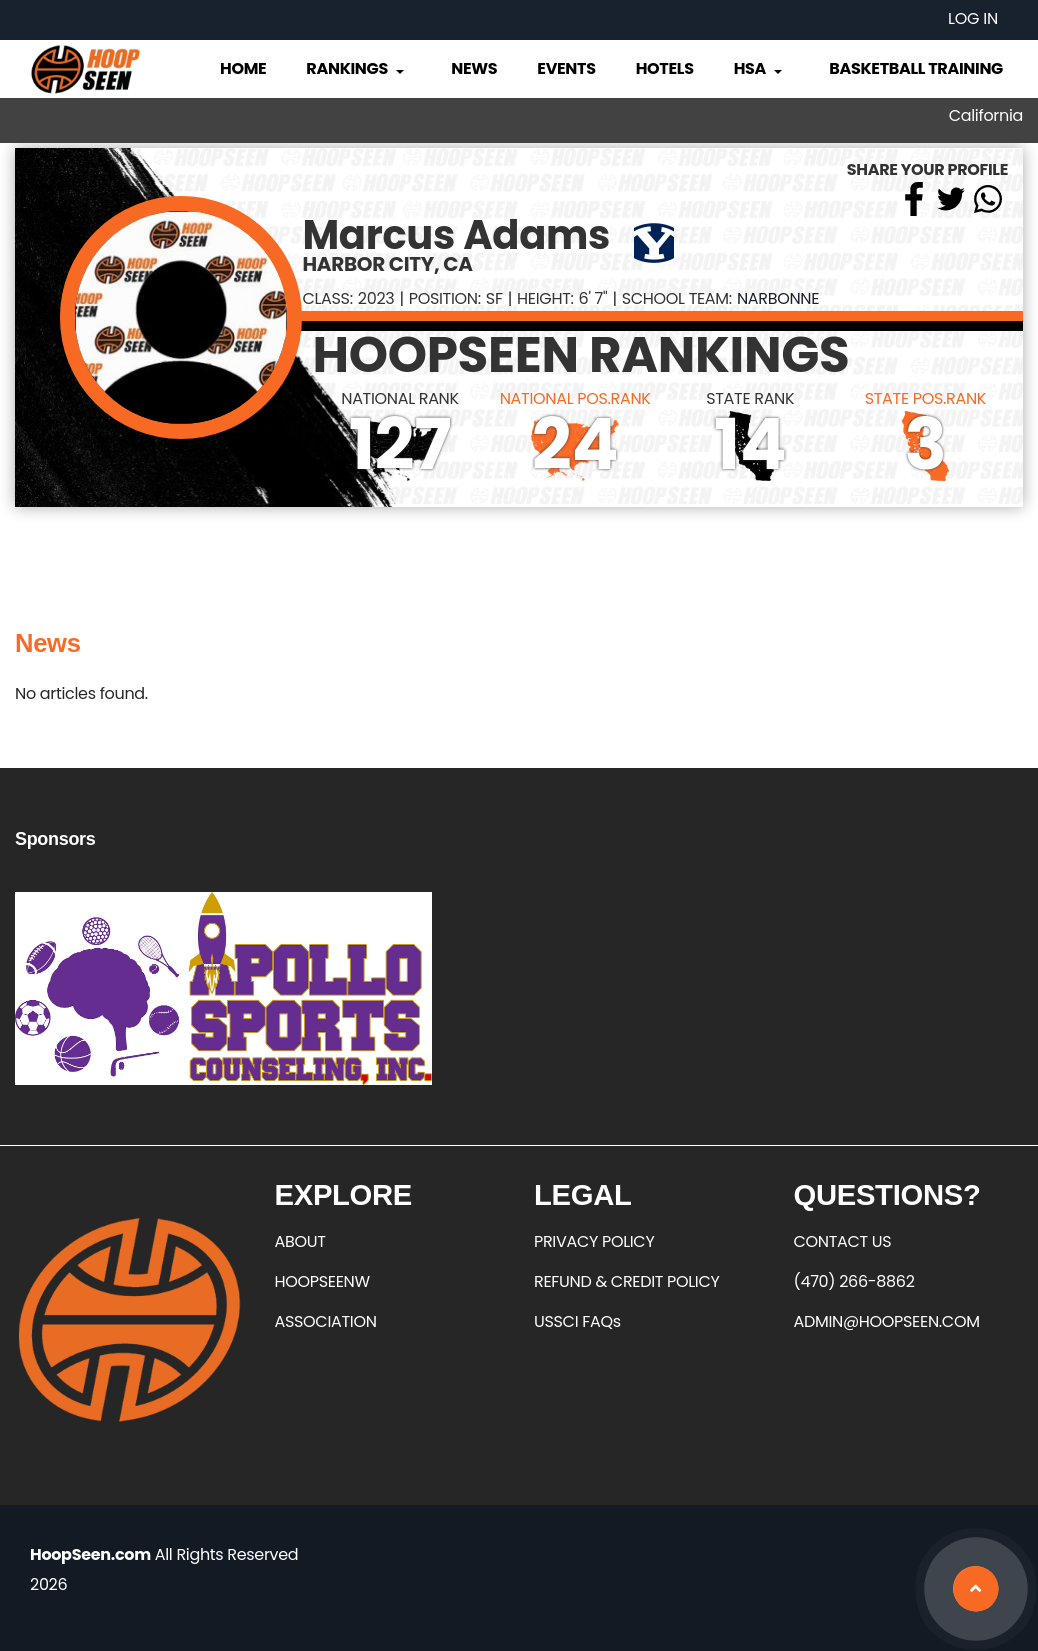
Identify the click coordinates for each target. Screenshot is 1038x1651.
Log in (973, 18)
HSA (760, 68)
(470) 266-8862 (854, 1281)
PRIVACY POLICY (594, 1241)
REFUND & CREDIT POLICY (627, 1281)
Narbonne (778, 298)
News (474, 68)
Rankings (356, 68)
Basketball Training (916, 68)
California (986, 115)
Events (566, 68)
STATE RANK (750, 398)
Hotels (665, 68)
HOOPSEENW (322, 1281)
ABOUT (300, 1241)
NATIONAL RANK (400, 398)
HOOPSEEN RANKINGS (580, 355)
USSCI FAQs (577, 1321)
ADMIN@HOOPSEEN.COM (887, 1321)
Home (243, 68)
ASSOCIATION (326, 1321)
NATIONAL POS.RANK (575, 398)
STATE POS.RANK (925, 398)
